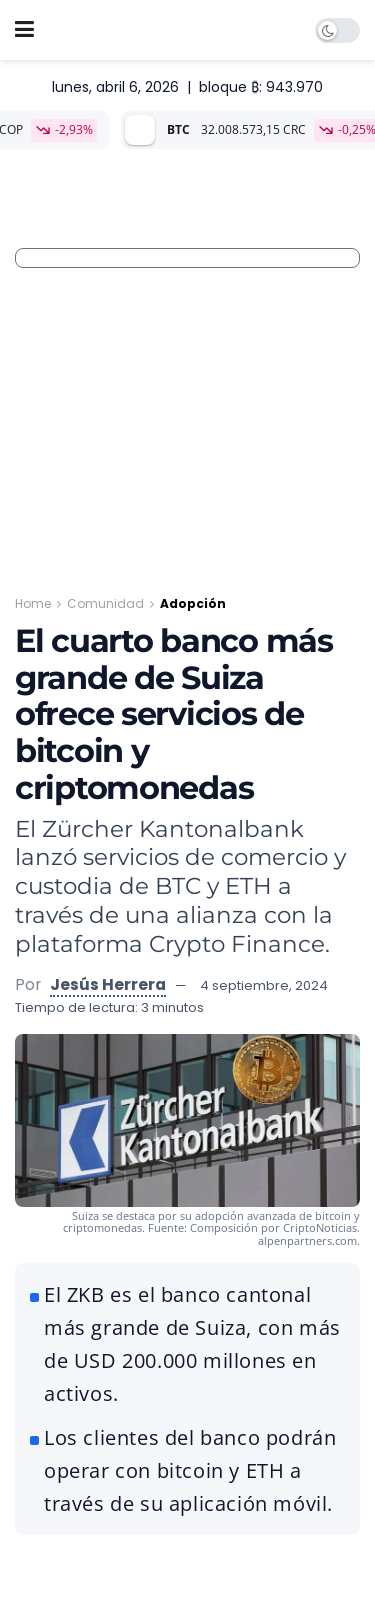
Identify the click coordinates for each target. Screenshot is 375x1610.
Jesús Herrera (108, 984)
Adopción (193, 603)
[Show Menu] (24, 30)
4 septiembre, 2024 (264, 985)
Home (33, 603)
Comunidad (105, 603)
